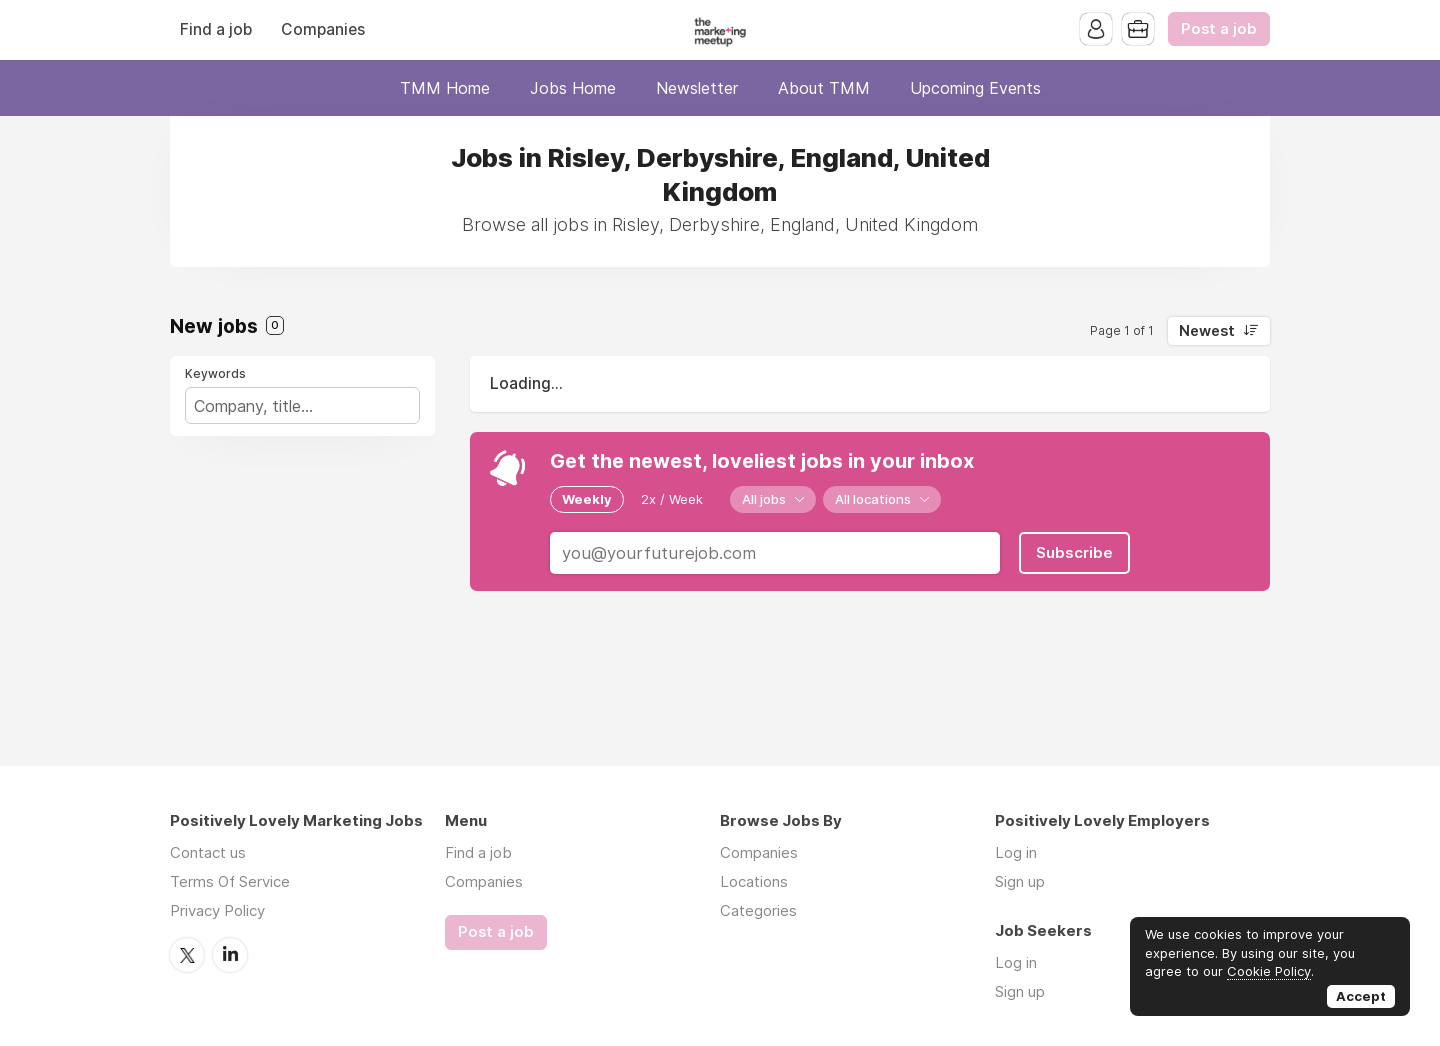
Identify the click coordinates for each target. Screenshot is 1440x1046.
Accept (1361, 996)
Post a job (1219, 29)
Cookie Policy (1269, 971)
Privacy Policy (217, 910)
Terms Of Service (230, 881)
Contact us (208, 852)
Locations (754, 881)
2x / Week (672, 499)
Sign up (1020, 881)
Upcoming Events (975, 88)
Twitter (187, 955)
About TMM (824, 88)
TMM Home (445, 88)
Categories (758, 910)
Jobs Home (573, 88)
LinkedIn (230, 955)
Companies (323, 29)
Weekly (587, 499)
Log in (1016, 852)
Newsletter (697, 88)
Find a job (216, 29)
